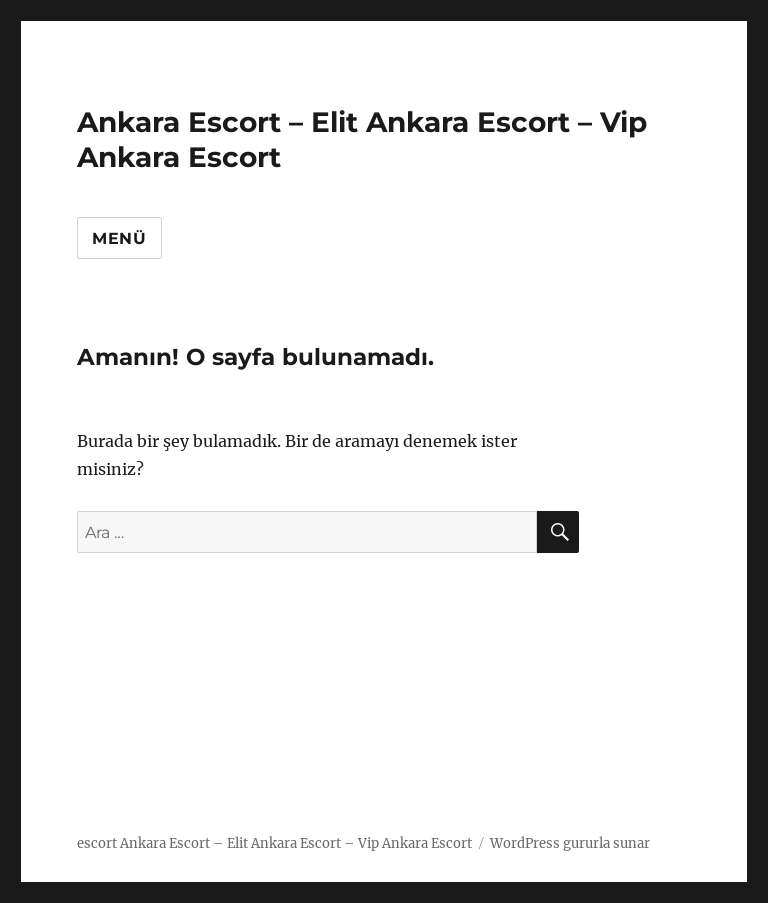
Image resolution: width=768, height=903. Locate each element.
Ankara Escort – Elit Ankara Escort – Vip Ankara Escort (296, 843)
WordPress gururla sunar (570, 843)
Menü (119, 238)
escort (97, 843)
